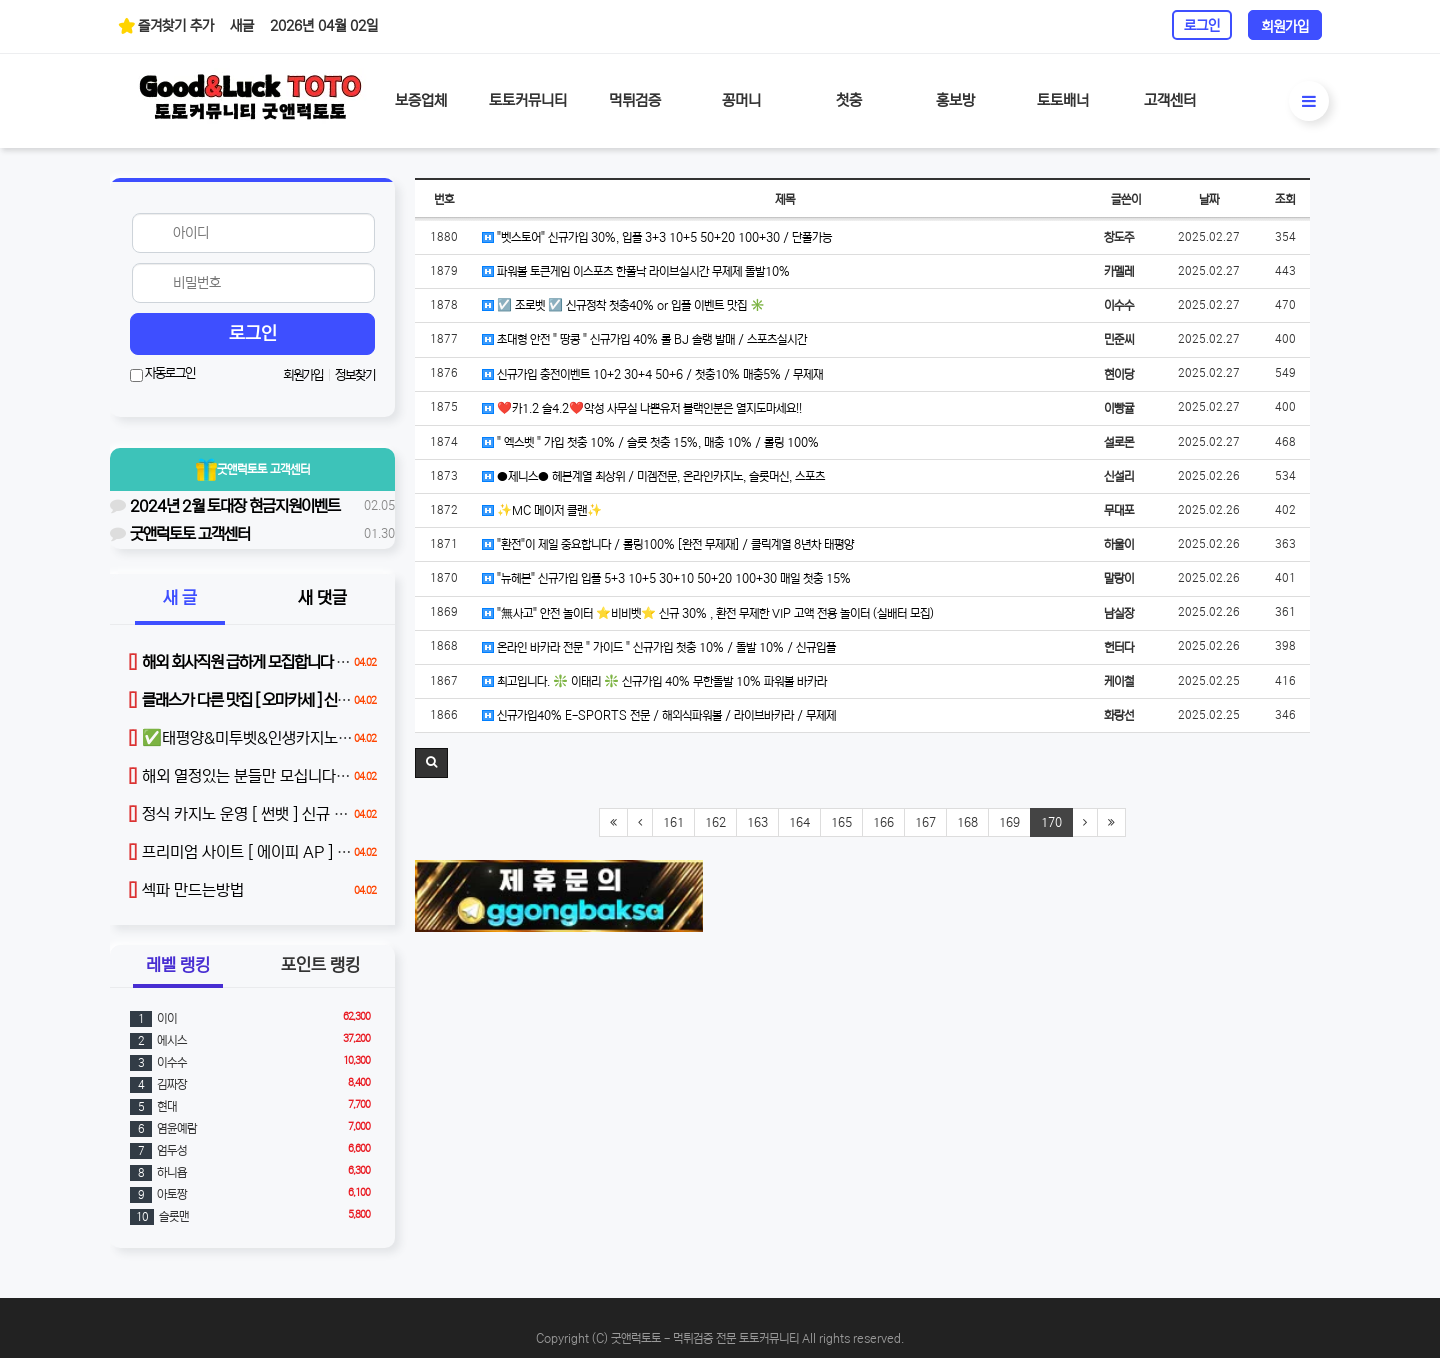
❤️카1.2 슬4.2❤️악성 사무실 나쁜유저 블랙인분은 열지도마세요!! (642, 408)
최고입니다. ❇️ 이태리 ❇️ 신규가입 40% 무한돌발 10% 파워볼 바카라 (654, 681)
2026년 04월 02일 (324, 26)
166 (883, 822)
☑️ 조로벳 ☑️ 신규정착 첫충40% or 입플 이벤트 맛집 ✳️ (623, 305)
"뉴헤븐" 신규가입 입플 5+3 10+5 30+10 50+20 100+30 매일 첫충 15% (666, 578)
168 (967, 822)
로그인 (1202, 26)
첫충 (849, 100)
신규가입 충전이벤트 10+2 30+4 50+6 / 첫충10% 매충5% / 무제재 (652, 374)
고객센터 (1170, 100)
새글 (242, 26)
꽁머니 (741, 100)
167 (925, 822)
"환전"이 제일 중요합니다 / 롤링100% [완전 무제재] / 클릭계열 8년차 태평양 (668, 544)
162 (715, 822)
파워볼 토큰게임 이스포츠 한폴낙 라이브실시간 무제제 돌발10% (636, 271)
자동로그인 (162, 374)
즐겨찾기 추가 (166, 25)
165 (841, 822)
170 (1051, 822)
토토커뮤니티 (528, 100)
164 (799, 822)
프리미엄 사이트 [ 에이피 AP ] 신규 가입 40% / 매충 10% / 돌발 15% (363, 852)
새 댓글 (322, 598)
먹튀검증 (635, 100)
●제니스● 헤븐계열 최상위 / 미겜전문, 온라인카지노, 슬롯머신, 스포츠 (653, 476)
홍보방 (955, 100)
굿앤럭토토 (253, 469)
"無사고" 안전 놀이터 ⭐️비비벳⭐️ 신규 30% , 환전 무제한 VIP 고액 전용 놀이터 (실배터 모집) (708, 613)
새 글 (180, 598)
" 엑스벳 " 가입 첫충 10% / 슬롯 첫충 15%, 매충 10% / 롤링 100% (650, 442)
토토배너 (1063, 100)
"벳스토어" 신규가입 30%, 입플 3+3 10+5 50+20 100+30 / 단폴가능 (657, 237)
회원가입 (1285, 27)
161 (673, 822)
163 (757, 822)
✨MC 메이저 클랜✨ (542, 510)
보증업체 (421, 100)
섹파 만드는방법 (186, 890)
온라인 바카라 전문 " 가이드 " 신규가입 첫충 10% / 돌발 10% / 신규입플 (659, 647)
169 (1009, 822)
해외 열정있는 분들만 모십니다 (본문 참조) (269, 776)
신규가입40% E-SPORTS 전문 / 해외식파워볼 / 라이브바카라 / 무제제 (659, 715)
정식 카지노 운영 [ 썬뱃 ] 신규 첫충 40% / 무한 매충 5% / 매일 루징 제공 (370, 814)
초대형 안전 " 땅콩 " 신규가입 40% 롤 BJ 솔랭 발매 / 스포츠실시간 (644, 339)
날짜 (1209, 199)
